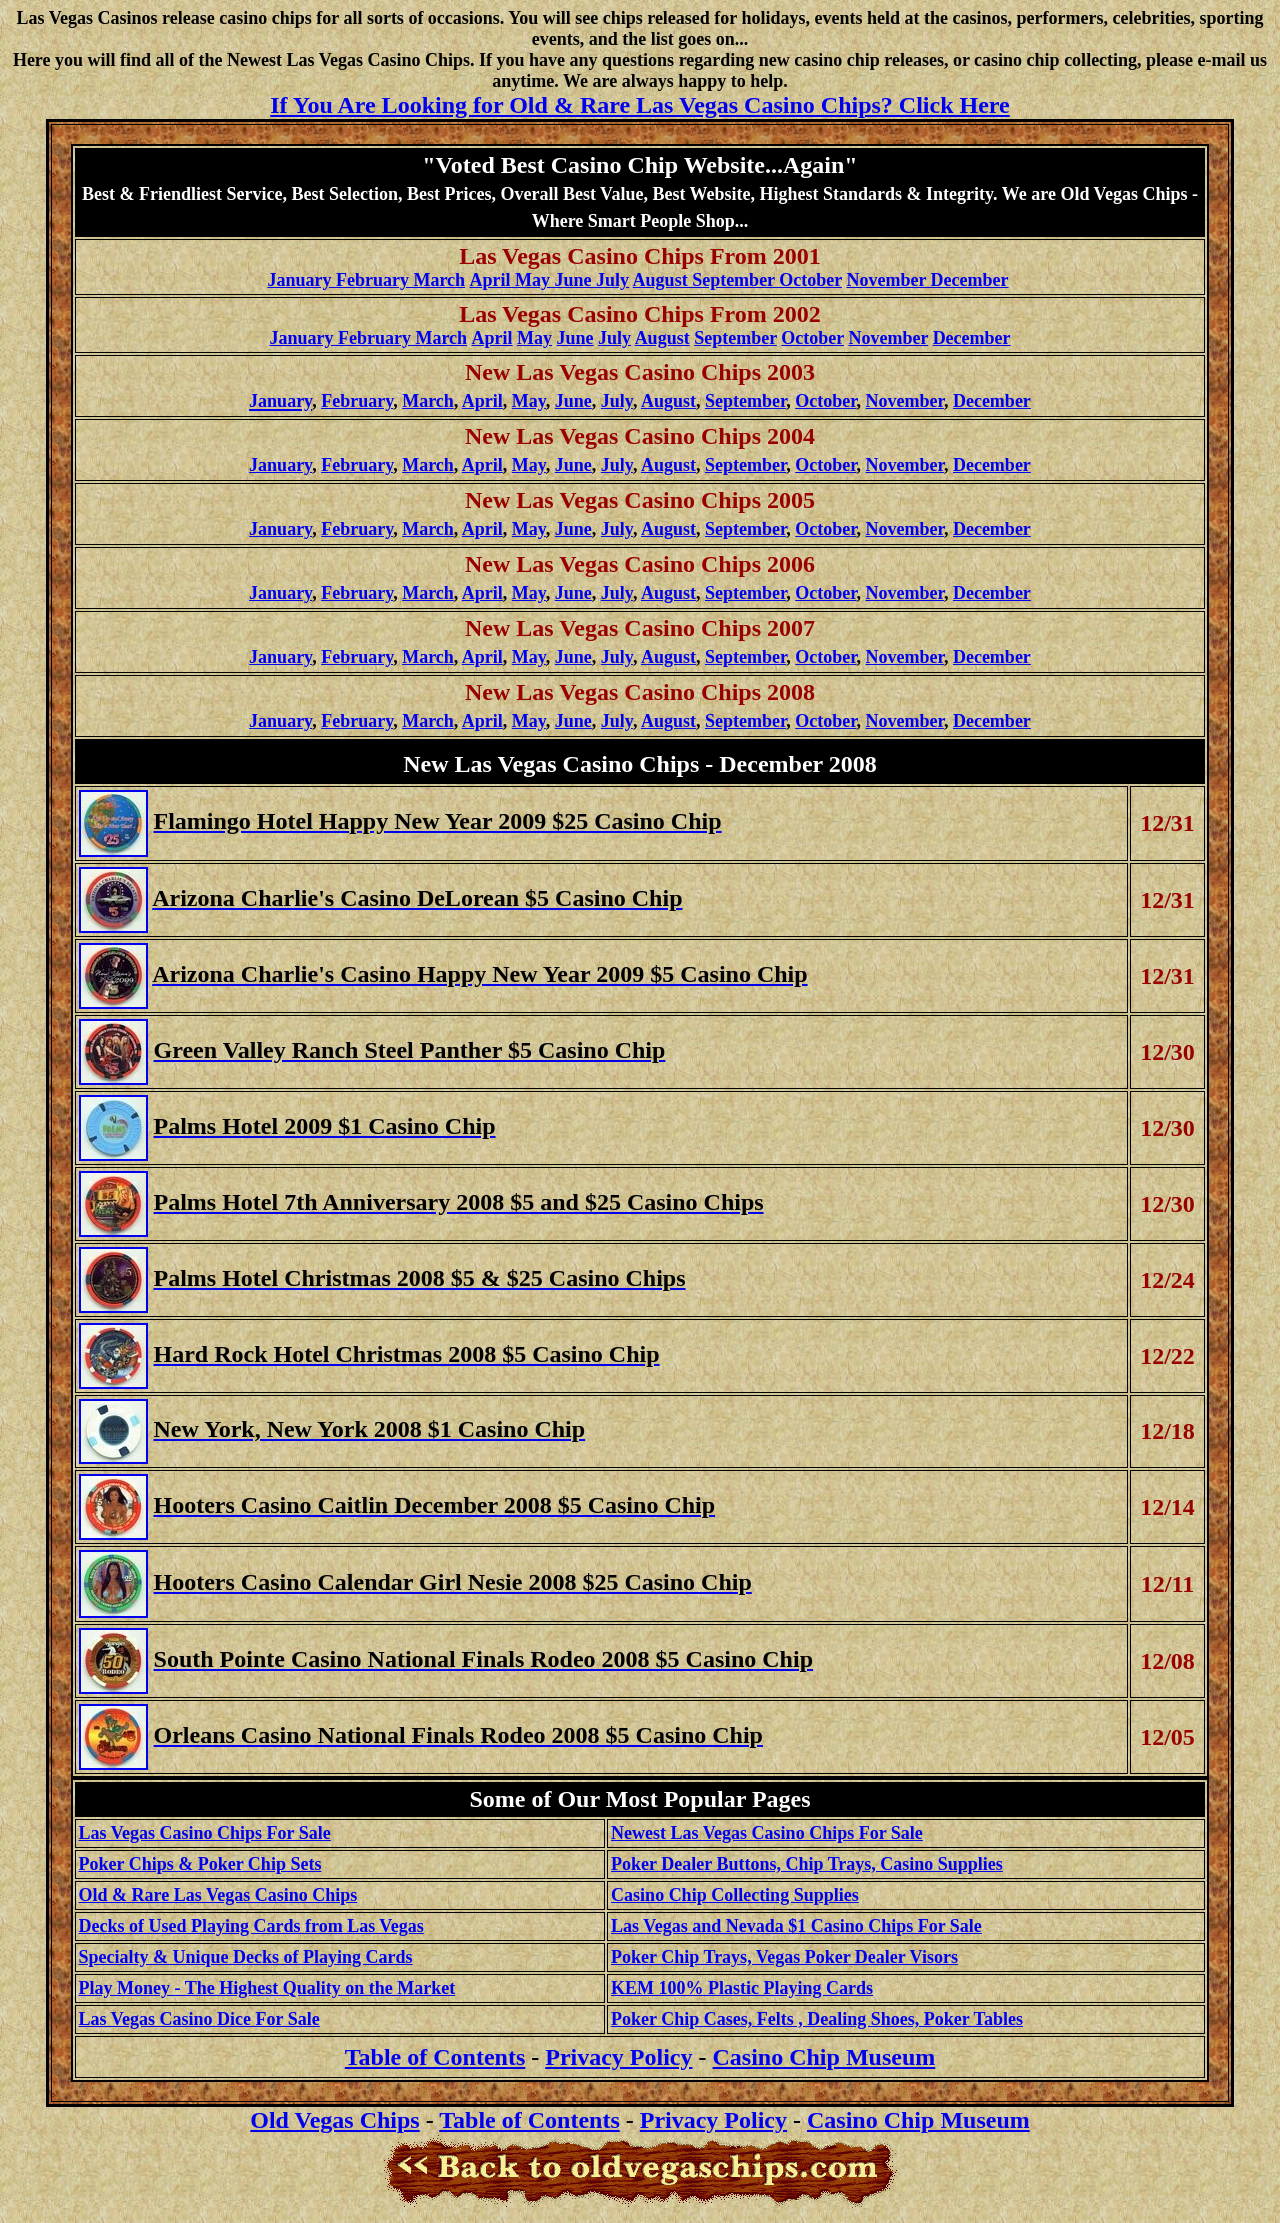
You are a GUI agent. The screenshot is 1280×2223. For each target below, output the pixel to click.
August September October (737, 280)
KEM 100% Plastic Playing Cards (742, 1988)
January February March (366, 280)
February (357, 401)
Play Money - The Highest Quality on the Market (267, 1988)
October (812, 338)
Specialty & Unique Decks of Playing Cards (246, 1957)
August (662, 338)
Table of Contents (529, 2120)
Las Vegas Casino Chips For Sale (205, 1833)
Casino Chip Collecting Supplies (735, 1895)
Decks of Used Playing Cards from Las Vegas (251, 1926)
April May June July (550, 280)
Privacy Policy (618, 2057)
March (428, 401)
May (534, 338)
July (614, 338)
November (888, 338)
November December (927, 280)
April (482, 401)
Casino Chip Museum (824, 2057)
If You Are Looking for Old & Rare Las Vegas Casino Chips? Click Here (639, 105)
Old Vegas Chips (334, 2120)
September (735, 338)
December (972, 338)
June (575, 338)
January (280, 465)
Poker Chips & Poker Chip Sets (200, 1864)
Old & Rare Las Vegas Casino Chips (218, 1895)
